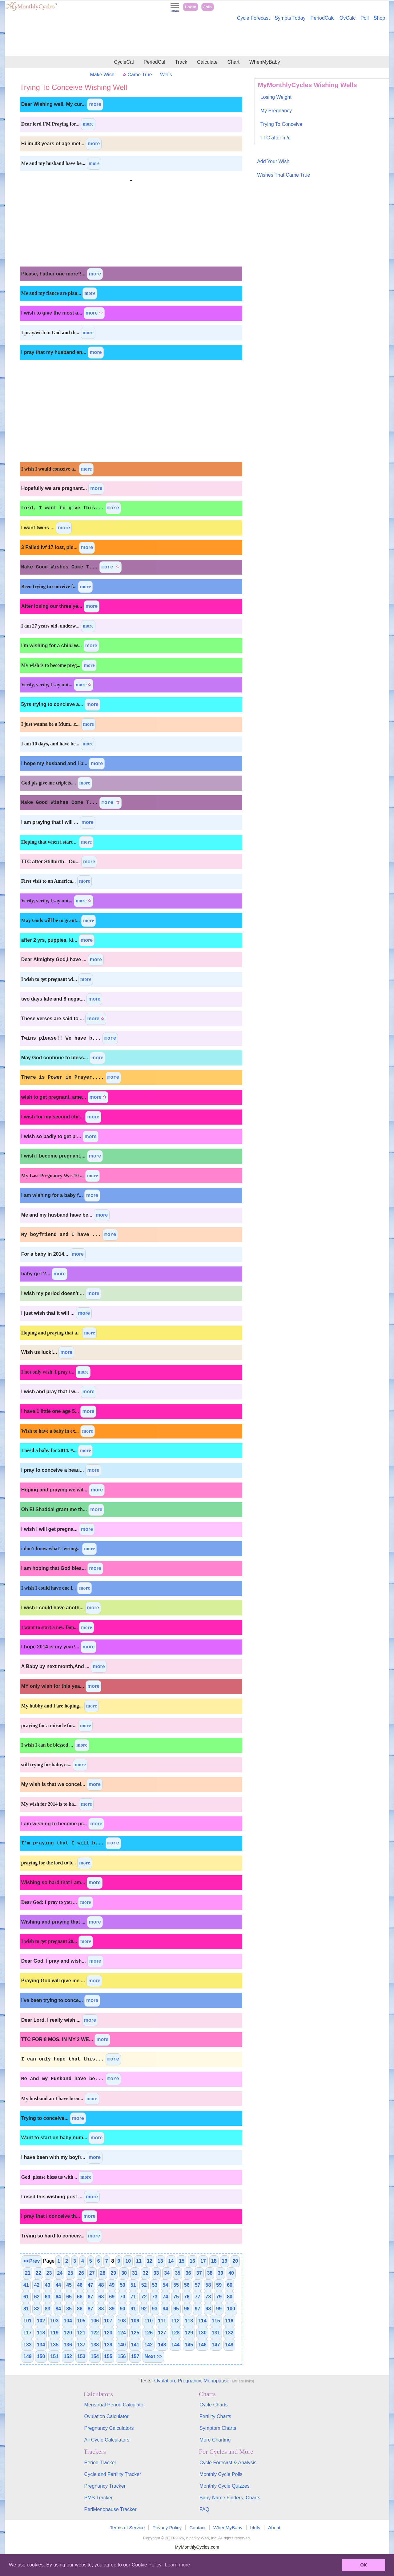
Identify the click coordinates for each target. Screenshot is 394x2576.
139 (108, 2344)
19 (224, 2261)
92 (144, 2308)
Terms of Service (127, 2527)
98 (208, 2308)
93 (155, 2308)
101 (27, 2320)
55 (176, 2285)
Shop (379, 18)
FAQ (204, 2509)
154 (95, 2356)
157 (135, 2356)
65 (69, 2296)
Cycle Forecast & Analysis (227, 2462)
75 (176, 2296)
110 (148, 2320)
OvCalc (348, 18)
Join (207, 7)
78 (208, 2296)
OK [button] (363, 2564)
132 (229, 2332)
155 (108, 2356)
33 (156, 2273)
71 (133, 2296)
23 (49, 2273)
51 (133, 2285)
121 (81, 2332)
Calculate (207, 62)
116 (229, 2320)
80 (229, 2296)
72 (144, 2296)
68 (101, 2296)
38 (210, 2273)
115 (216, 2320)
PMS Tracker (98, 2497)
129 (189, 2332)
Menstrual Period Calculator (114, 2404)
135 (54, 2344)
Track (181, 62)
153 (81, 2356)
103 (54, 2320)
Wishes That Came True (283, 175)
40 (231, 2273)
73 (155, 2296)
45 (69, 2285)
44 (58, 2285)
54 (165, 2285)
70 (122, 2296)
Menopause (217, 2380)
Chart (233, 62)
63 (47, 2296)
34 (167, 2273)
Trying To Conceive (281, 124)
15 (181, 2261)
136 (68, 2344)
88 (101, 2308)
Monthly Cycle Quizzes (224, 2486)
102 (41, 2320)
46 (79, 2285)
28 (103, 2273)
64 (58, 2296)
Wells (166, 74)
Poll (364, 18)
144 (175, 2344)
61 (26, 2296)
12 (149, 2261)
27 (92, 2273)
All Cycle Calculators (107, 2439)
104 (68, 2320)
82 (37, 2308)
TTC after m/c (275, 137)
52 (144, 2285)
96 (187, 2308)
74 (165, 2296)
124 (122, 2332)
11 (139, 2261)
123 (108, 2332)
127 (162, 2332)
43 (47, 2285)
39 (220, 2273)
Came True (137, 74)
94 (165, 2308)
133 (27, 2344)
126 (148, 2332)
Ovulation (164, 2380)
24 (59, 2273)
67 (90, 2296)
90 (122, 2308)
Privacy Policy (167, 2527)
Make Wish (102, 74)
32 (145, 2273)
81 (26, 2308)
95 (176, 2308)
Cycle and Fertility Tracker (112, 2474)
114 (202, 2320)
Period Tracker (100, 2462)
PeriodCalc (323, 18)
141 (135, 2344)
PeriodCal (154, 62)
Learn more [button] (177, 2564)
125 (135, 2332)
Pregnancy (189, 2380)
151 (54, 2356)
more (95, 104)
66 (79, 2296)
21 (27, 2273)
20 (235, 2261)
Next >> (153, 2356)
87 (90, 2308)
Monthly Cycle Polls (221, 2474)
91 (133, 2308)
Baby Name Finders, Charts (229, 2497)
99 (219, 2308)
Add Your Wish (273, 161)
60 (229, 2285)
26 (81, 2273)
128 (175, 2332)
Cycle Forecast (253, 18)
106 (95, 2320)
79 (219, 2296)
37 (199, 2273)
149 (27, 2356)
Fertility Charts (215, 2416)
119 (54, 2332)
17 (203, 2261)
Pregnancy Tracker (105, 2486)
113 (189, 2320)
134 (41, 2344)
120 (68, 2332)
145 (189, 2344)
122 (95, 2332)
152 (68, 2356)
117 (27, 2332)
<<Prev (31, 2261)
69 (112, 2296)
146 (202, 2344)
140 (122, 2344)
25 (70, 2273)
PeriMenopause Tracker (110, 2509)
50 (122, 2285)
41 (26, 2285)
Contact (197, 2527)
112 (175, 2320)
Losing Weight (275, 97)
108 (122, 2320)
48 (101, 2285)
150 (41, 2356)
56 (187, 2285)
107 (108, 2320)
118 (41, 2332)
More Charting (215, 2439)
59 (219, 2285)
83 (47, 2308)
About (274, 2527)
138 (95, 2344)
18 (214, 2261)
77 (197, 2296)
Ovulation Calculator (106, 2416)
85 (69, 2308)
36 (188, 2273)
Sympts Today (290, 18)
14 (171, 2261)
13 (160, 2261)
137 (81, 2344)
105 (81, 2320)
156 (122, 2356)
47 (90, 2285)
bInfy (255, 2527)
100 (231, 2308)
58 (208, 2285)
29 (113, 2273)
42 (37, 2285)
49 (112, 2285)
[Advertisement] (197, 39)
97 (197, 2308)
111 (162, 2320)
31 (135, 2273)
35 (177, 2273)
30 (124, 2273)
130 (202, 2332)
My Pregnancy (276, 110)
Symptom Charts (217, 2428)
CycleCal (124, 62)
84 (58, 2308)
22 (38, 2273)
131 (216, 2332)
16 (192, 2261)
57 (197, 2285)
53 (155, 2285)
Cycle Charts (213, 2404)
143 (162, 2344)
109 (135, 2320)
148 (229, 2344)
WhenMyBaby (264, 62)
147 (216, 2344)
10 (128, 2261)
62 (37, 2296)
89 (112, 2308)
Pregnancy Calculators (109, 2428)
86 (79, 2308)
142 (148, 2344)
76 (187, 2296)
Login (190, 7)
